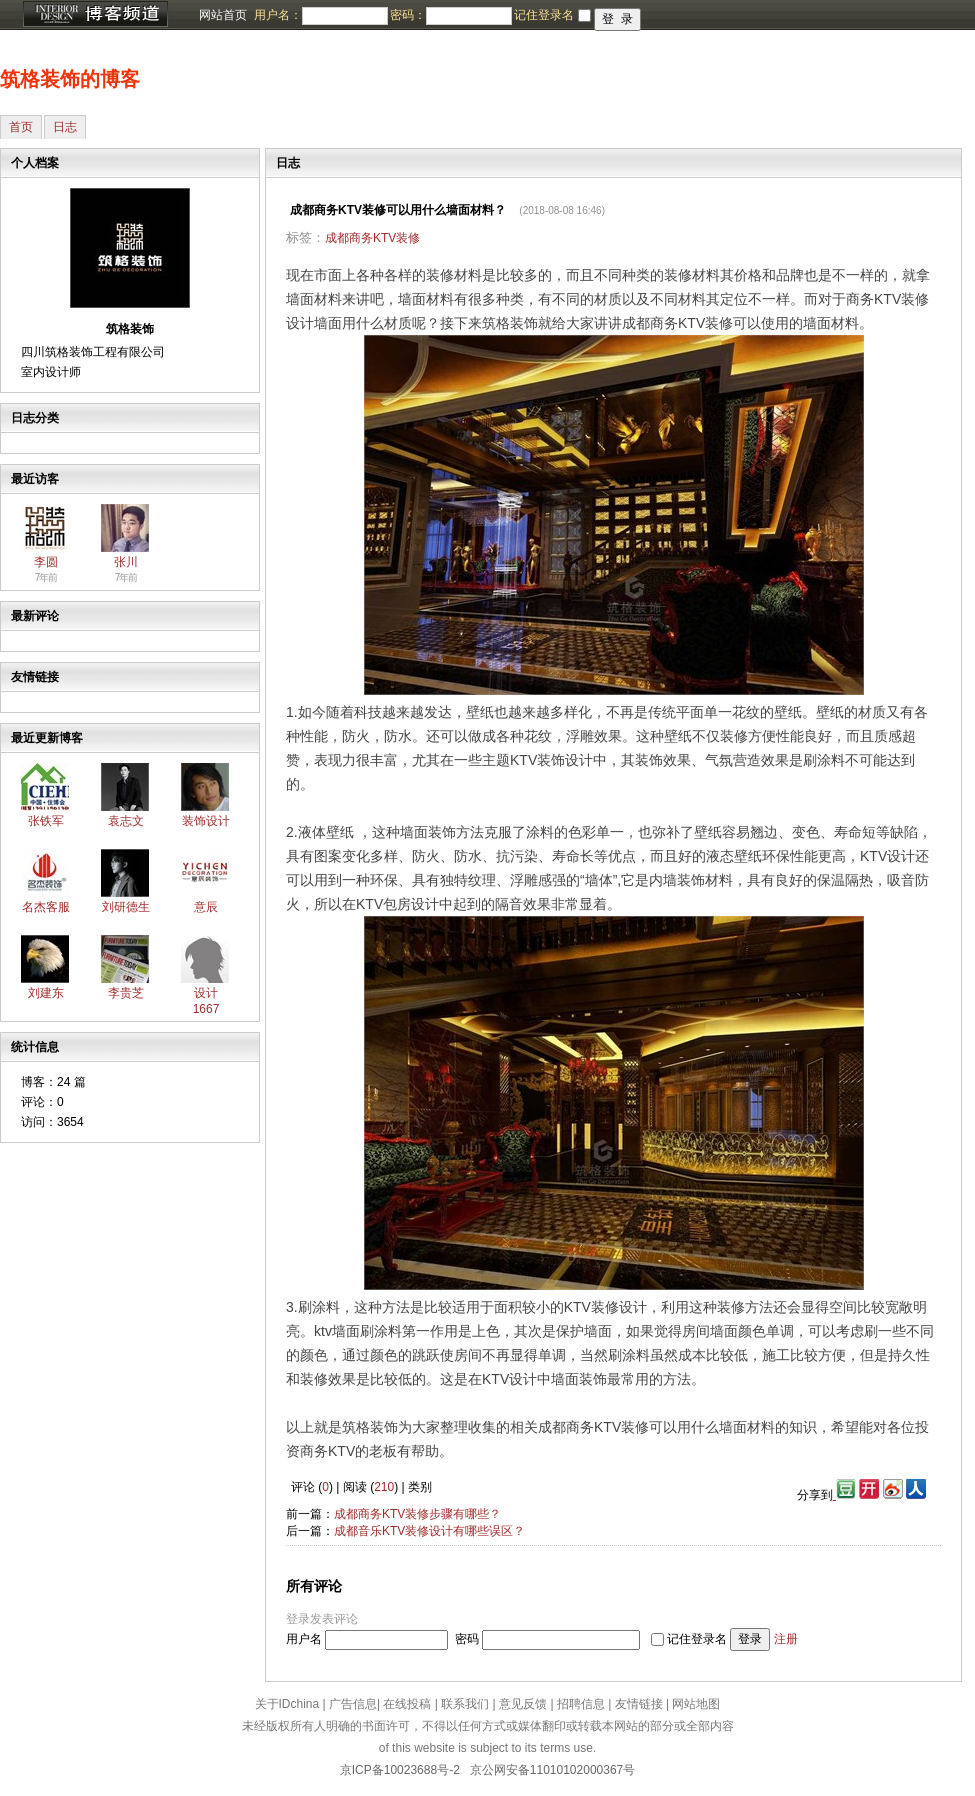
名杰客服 (46, 907)
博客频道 (95, 15)
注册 (786, 1639)
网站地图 (696, 1704)
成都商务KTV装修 (372, 238)
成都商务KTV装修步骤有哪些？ (417, 1514)
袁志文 (126, 821)
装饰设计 (206, 821)
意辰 (206, 907)
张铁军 (46, 821)
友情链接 (639, 1704)
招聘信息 (581, 1704)
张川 (126, 562)
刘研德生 (126, 907)
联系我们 (465, 1704)
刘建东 (46, 993)
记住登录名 (697, 1639)
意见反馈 (523, 1704)
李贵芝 (126, 993)
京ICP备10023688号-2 (400, 1770)
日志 (65, 127)
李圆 (46, 562)
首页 (21, 127)
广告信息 (353, 1704)
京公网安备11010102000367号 (552, 1770)
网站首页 (223, 15)
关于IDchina (287, 1704)
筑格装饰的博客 (70, 79)
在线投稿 (407, 1704)
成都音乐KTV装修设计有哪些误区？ (429, 1531)
